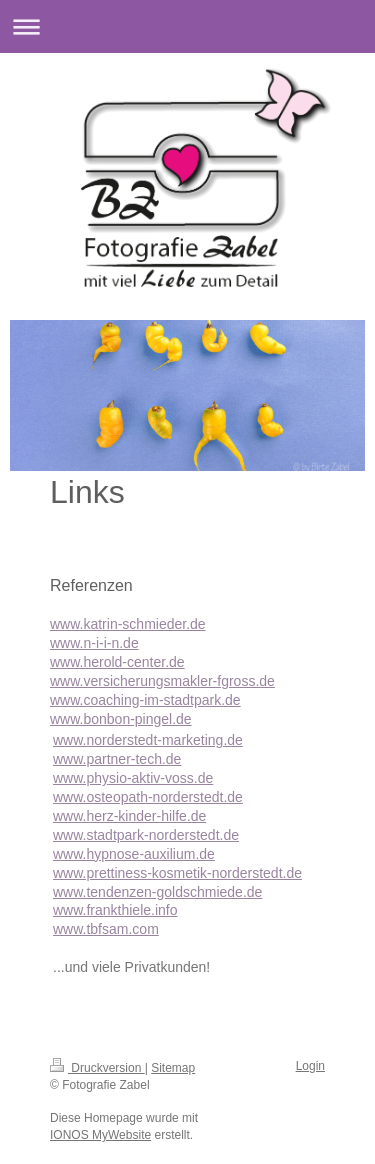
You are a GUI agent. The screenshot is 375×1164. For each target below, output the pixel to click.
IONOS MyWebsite (100, 1135)
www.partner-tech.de (117, 759)
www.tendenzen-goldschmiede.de (157, 892)
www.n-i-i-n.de (94, 643)
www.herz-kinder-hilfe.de (129, 816)
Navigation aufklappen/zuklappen (187, 26)
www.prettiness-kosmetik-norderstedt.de (177, 873)
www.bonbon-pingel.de (121, 719)
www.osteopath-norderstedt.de (148, 797)
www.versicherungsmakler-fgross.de (162, 681)
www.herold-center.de (117, 662)
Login (310, 1066)
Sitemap (173, 1068)
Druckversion (97, 1068)
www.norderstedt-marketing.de (148, 740)
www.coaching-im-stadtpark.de (145, 700)
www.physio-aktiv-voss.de (133, 778)
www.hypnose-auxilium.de (134, 854)
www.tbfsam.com (106, 929)
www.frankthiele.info (115, 910)
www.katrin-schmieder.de (128, 624)
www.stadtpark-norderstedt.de (146, 835)
